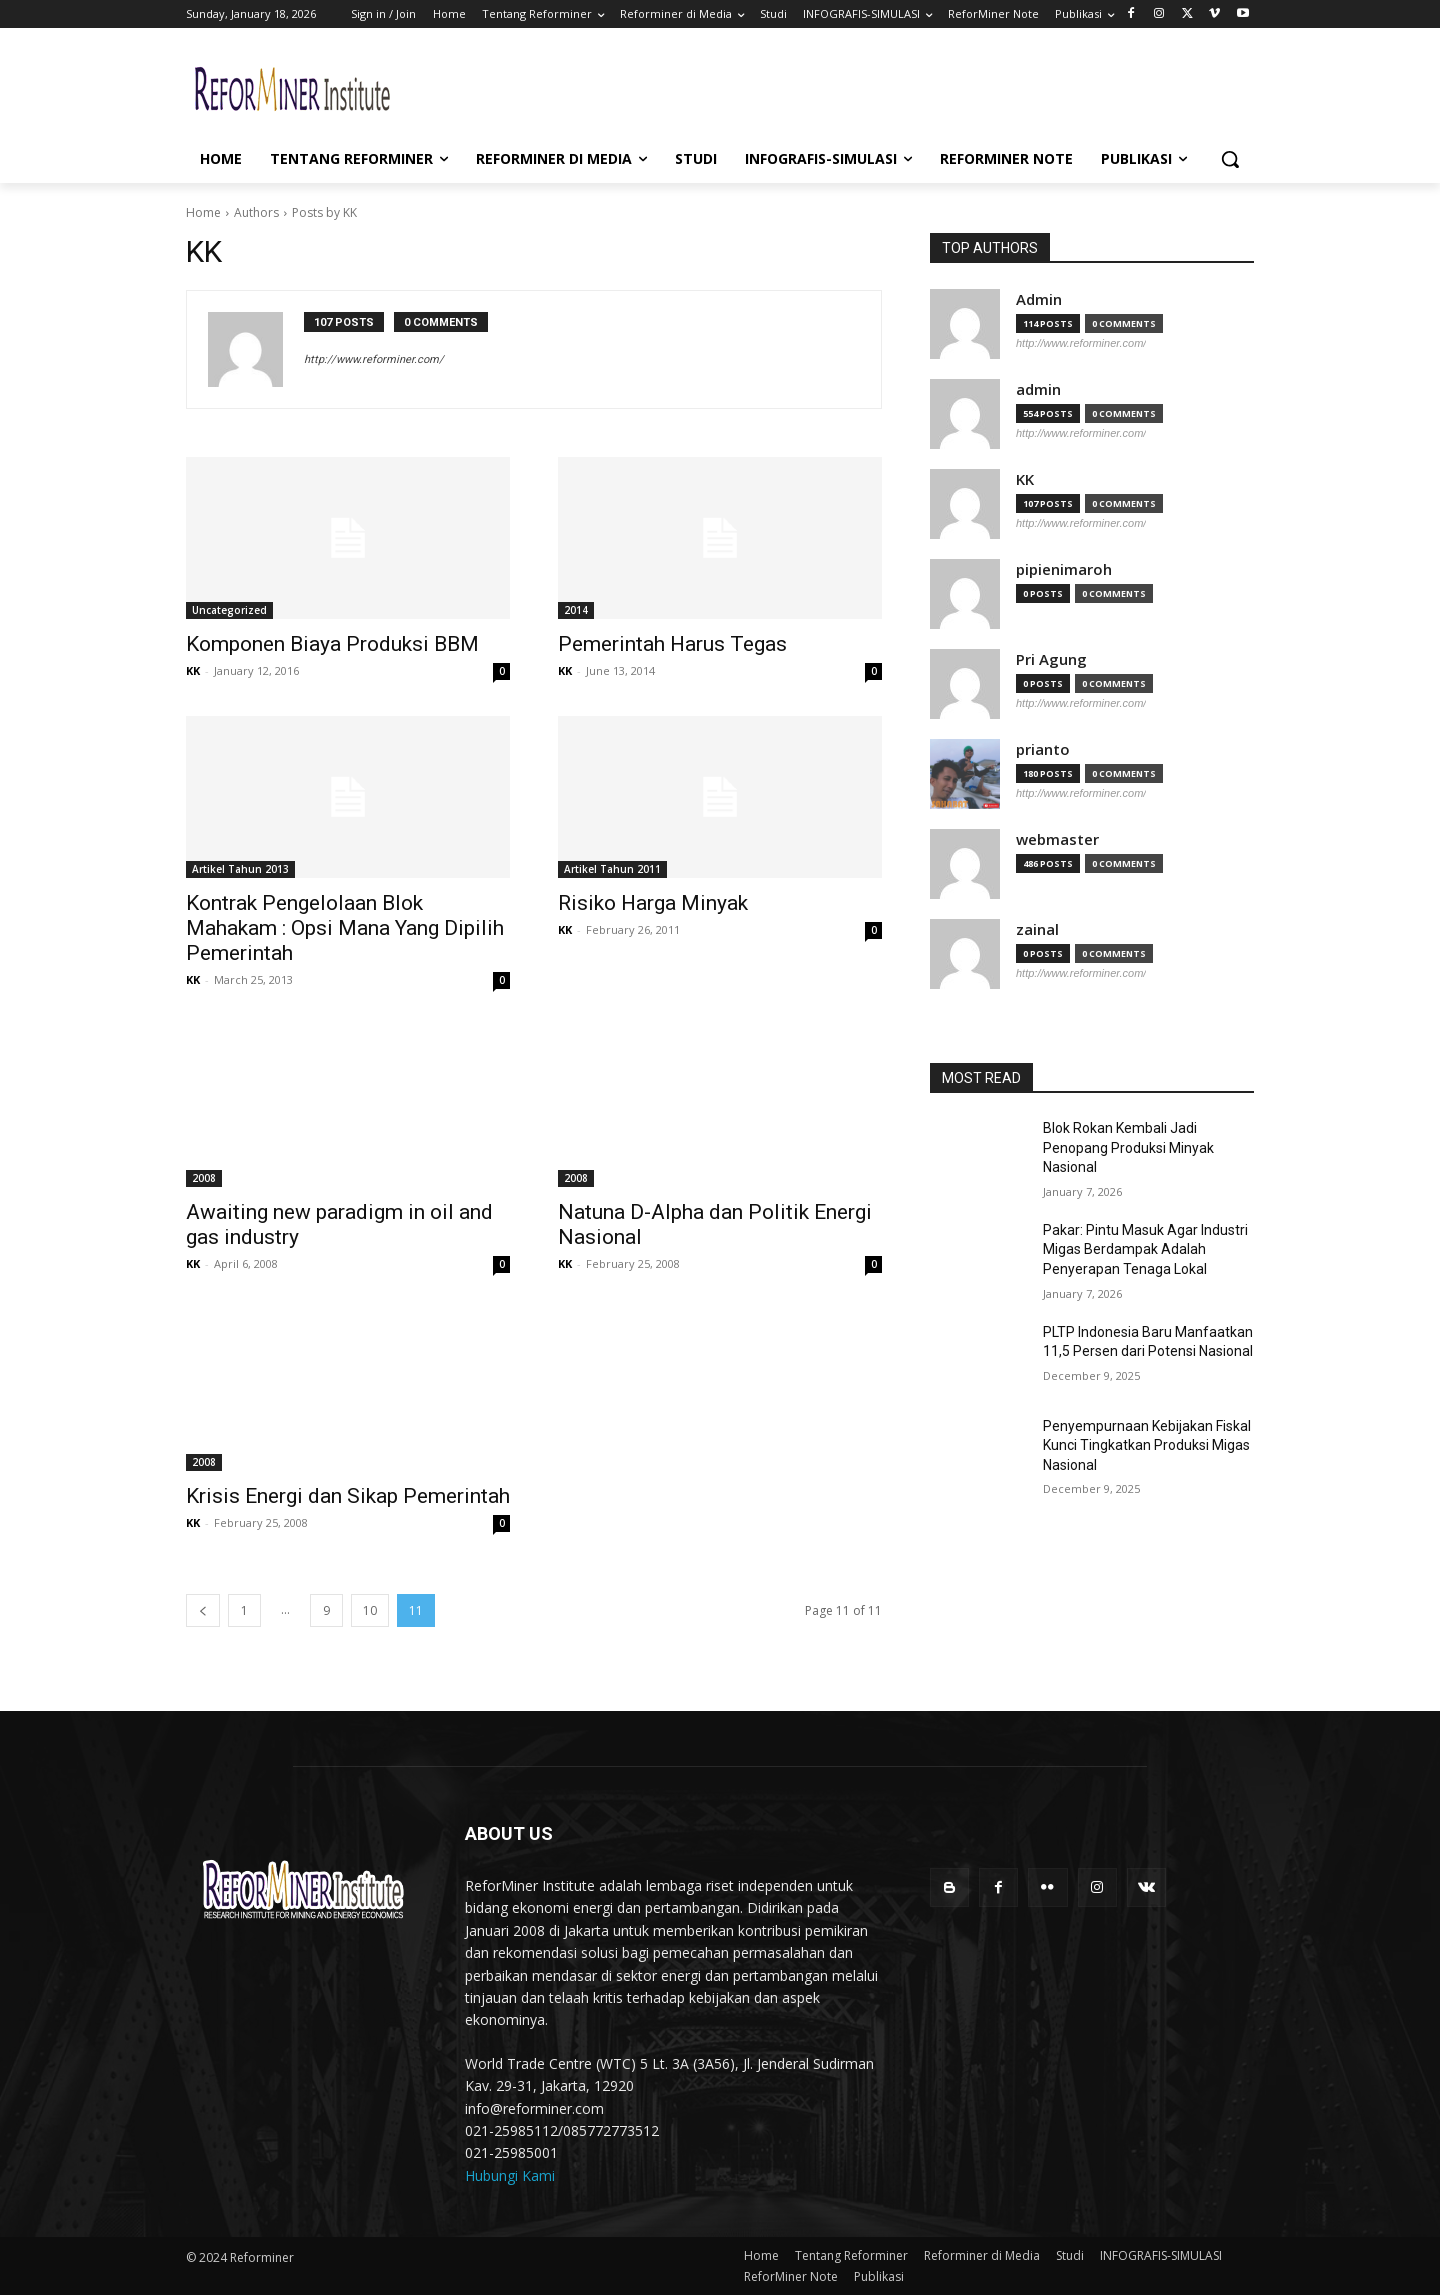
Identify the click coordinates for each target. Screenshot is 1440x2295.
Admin (1039, 299)
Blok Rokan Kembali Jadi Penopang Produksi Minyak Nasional (1128, 1147)
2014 (576, 610)
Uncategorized (229, 610)
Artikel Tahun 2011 (612, 869)
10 (370, 1610)
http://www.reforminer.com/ (374, 359)
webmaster (1057, 839)
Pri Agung (1051, 659)
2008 (204, 1178)
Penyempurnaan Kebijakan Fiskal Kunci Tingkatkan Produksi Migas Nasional (1147, 1445)
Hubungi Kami (510, 2175)
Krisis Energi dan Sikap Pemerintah (348, 1496)
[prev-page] (203, 1610)
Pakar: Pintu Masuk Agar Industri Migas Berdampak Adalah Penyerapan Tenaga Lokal (1145, 1249)
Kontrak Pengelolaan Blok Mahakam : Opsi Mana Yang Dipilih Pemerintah (345, 928)
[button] (1230, 159)
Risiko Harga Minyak (653, 903)
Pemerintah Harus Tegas (672, 644)
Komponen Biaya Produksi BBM (332, 644)
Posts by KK (324, 212)
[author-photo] (256, 349)
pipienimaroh (1064, 569)
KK (193, 670)
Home (203, 212)
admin (1038, 389)
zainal (1037, 929)
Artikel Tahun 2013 (240, 869)
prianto (1043, 749)
